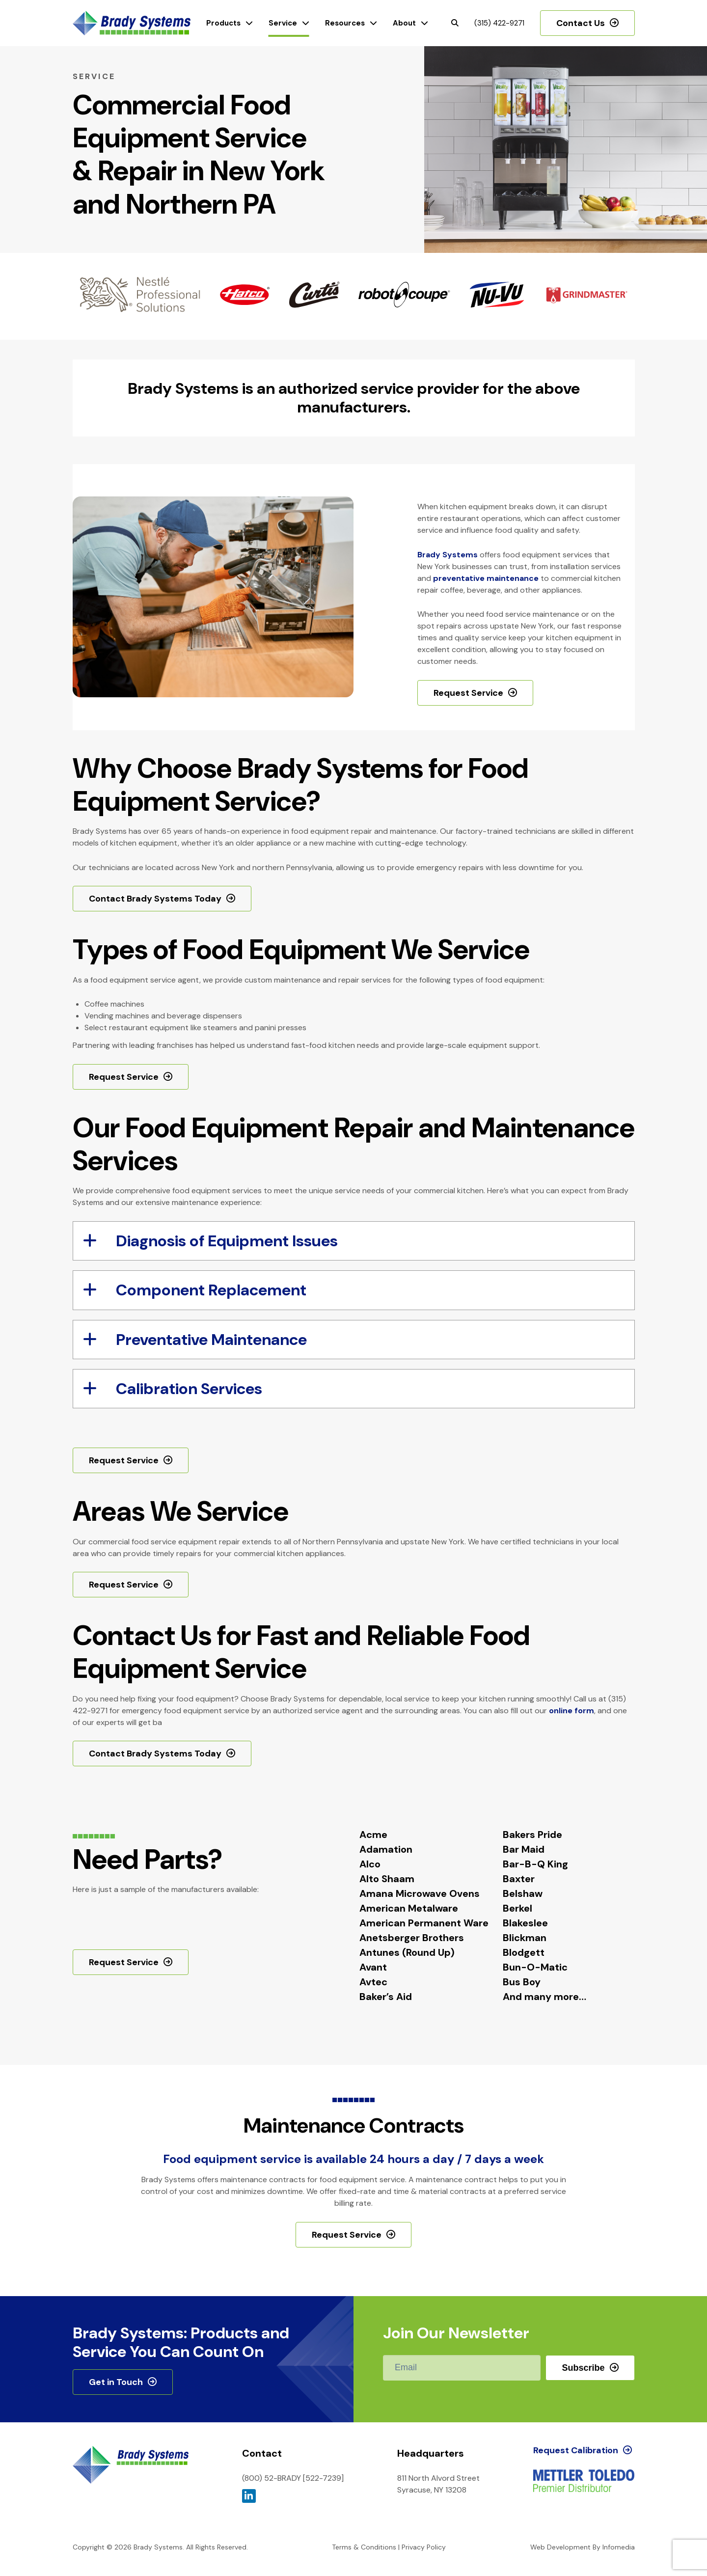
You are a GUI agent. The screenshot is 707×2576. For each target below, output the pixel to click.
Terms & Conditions (364, 2547)
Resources (345, 23)
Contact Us (580, 23)
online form (570, 1710)
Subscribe (583, 2368)
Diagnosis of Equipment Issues (210, 1241)
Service (283, 23)
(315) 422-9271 (499, 23)
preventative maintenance (486, 578)
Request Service (468, 693)
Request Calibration (575, 2450)
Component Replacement (194, 1290)
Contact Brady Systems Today (155, 898)
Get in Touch (116, 2382)
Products (223, 23)
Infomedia (618, 2547)
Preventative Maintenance (195, 1339)
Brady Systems (131, 23)
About (404, 23)
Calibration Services (172, 1388)
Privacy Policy (424, 2547)
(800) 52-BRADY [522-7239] (293, 2478)
